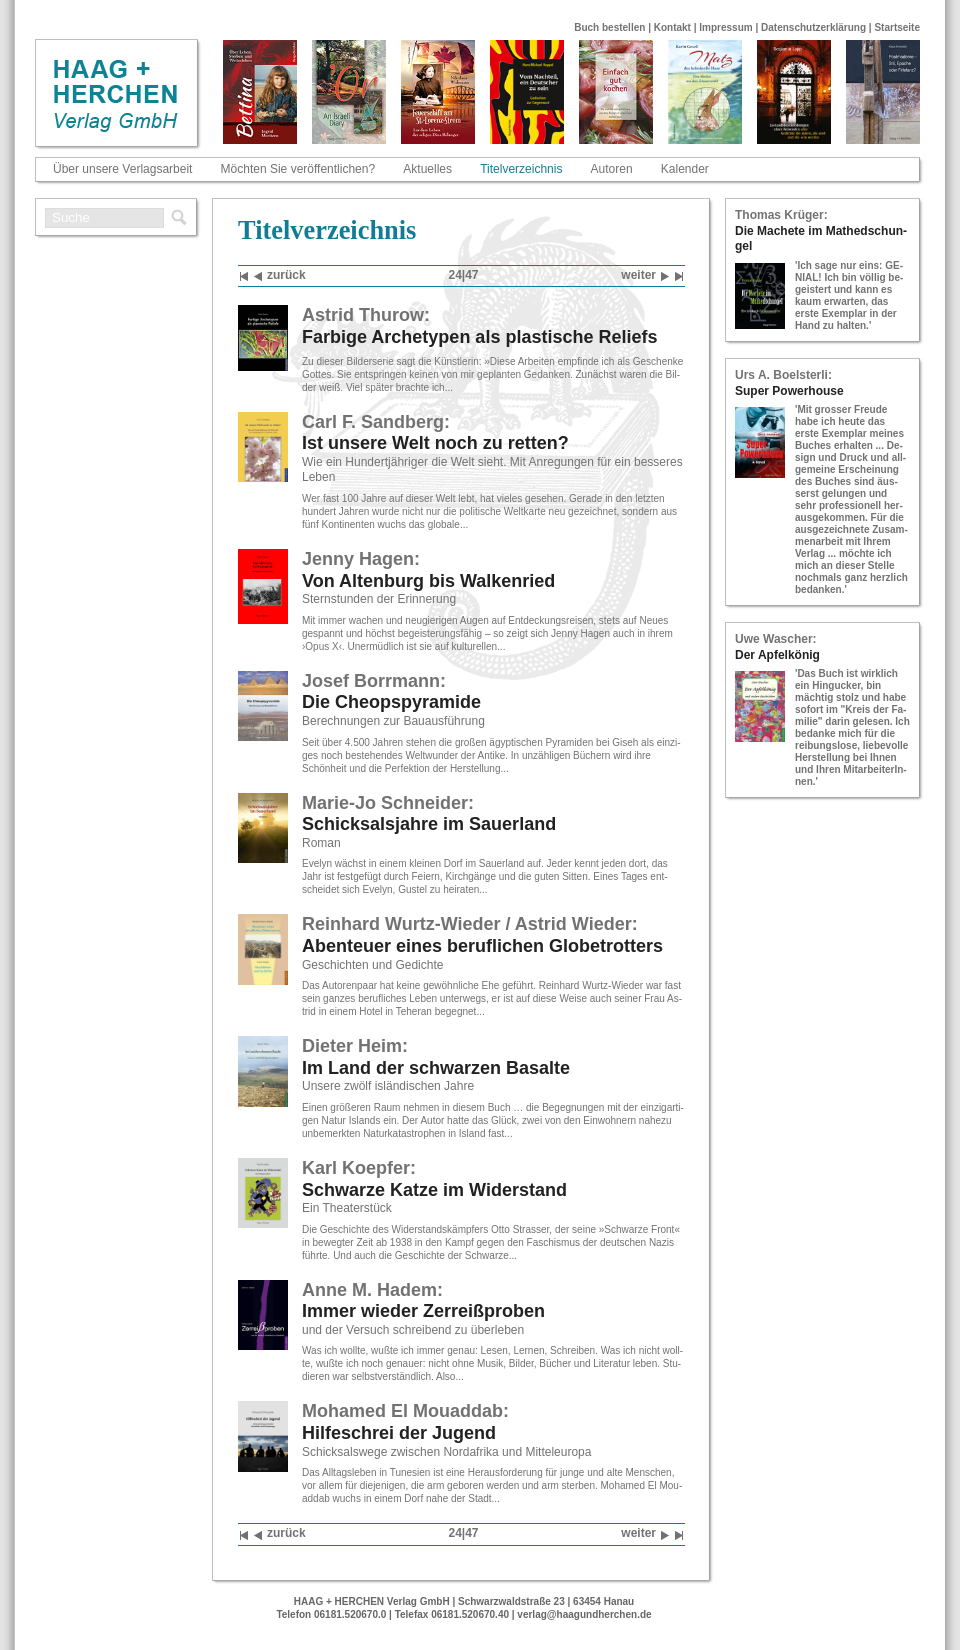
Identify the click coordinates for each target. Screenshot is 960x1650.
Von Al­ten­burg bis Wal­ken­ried (428, 581)
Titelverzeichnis (521, 169)
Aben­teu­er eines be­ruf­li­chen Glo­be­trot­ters (482, 946)
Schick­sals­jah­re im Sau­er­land (429, 824)
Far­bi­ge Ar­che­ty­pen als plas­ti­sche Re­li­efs (479, 337)
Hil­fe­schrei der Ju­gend (399, 1433)
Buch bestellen (609, 27)
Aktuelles (427, 169)
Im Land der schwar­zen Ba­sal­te (436, 1068)
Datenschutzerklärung (813, 27)
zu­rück (280, 276)
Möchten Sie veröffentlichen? (298, 169)
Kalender (685, 169)
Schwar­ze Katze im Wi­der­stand (434, 1190)
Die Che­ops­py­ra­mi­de (391, 702)
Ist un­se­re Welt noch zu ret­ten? (435, 443)
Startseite (897, 27)
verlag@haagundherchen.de (584, 1614)
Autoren (612, 169)
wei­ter (645, 276)
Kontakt (672, 27)
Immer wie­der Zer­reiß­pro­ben (423, 1311)
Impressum (725, 27)
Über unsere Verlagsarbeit (122, 169)
